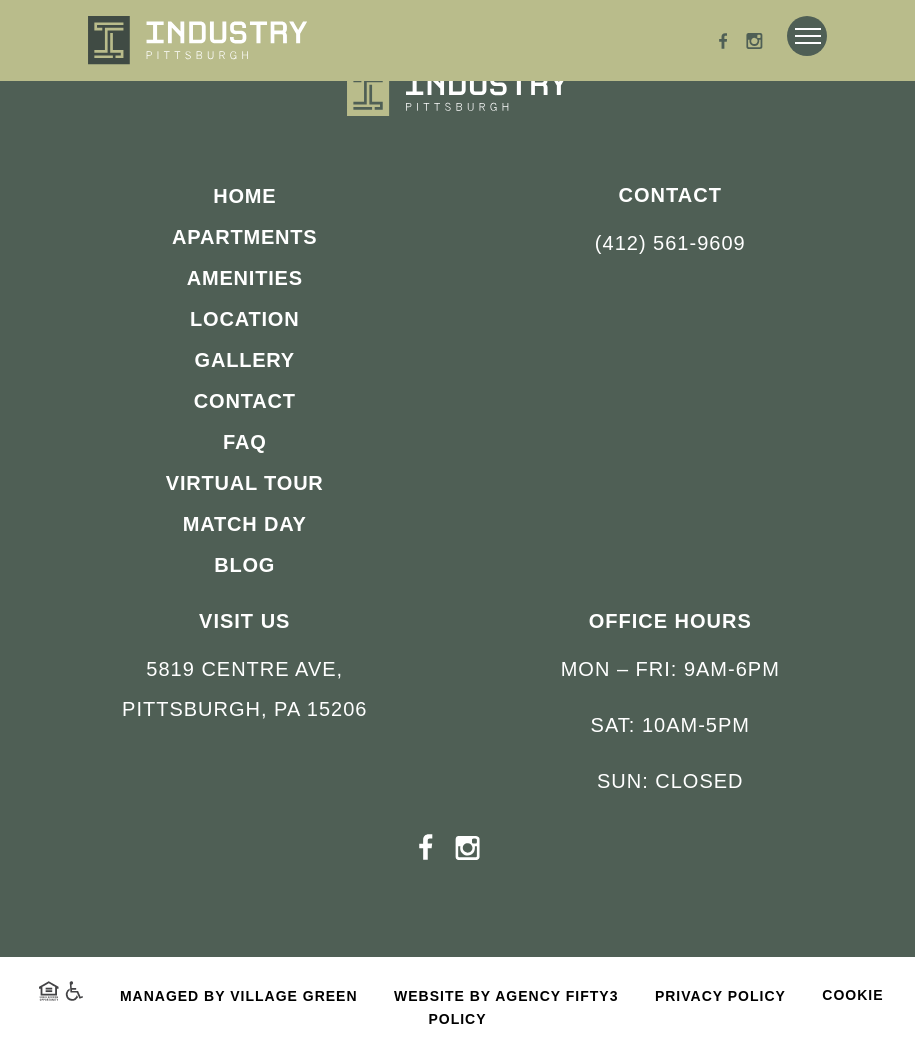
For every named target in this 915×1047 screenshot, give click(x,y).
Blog (244, 565)
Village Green (293, 996)
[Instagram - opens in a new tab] (754, 43)
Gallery (245, 360)
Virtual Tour (245, 483)
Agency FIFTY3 (556, 996)
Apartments (244, 237)
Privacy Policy (720, 996)
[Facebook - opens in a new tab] (723, 43)
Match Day (245, 524)
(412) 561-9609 (670, 243)
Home (244, 196)
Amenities (245, 278)
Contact (245, 401)
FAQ (245, 442)
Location (244, 319)
